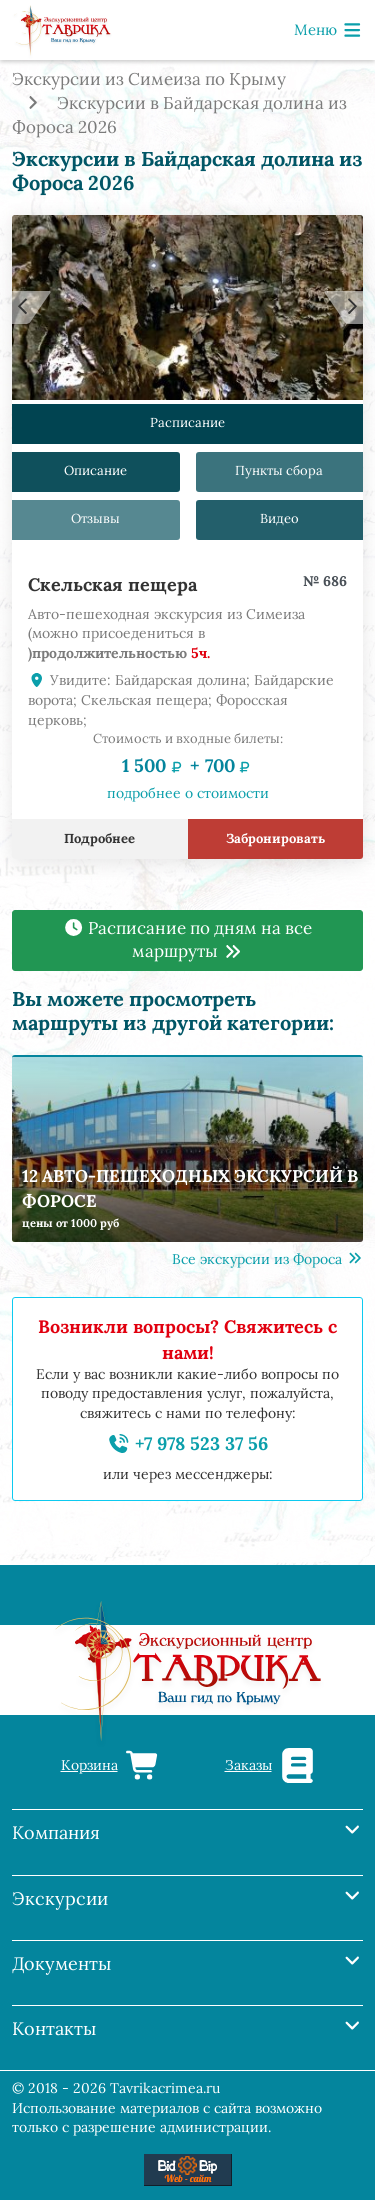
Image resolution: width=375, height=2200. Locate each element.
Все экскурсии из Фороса (268, 1259)
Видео (279, 519)
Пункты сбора (279, 471)
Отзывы (95, 519)
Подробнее (99, 839)
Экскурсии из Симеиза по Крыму (149, 79)
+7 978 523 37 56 (187, 1443)
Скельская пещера (112, 584)
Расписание (187, 423)
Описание (95, 471)
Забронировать (275, 839)
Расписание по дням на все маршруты (187, 940)
